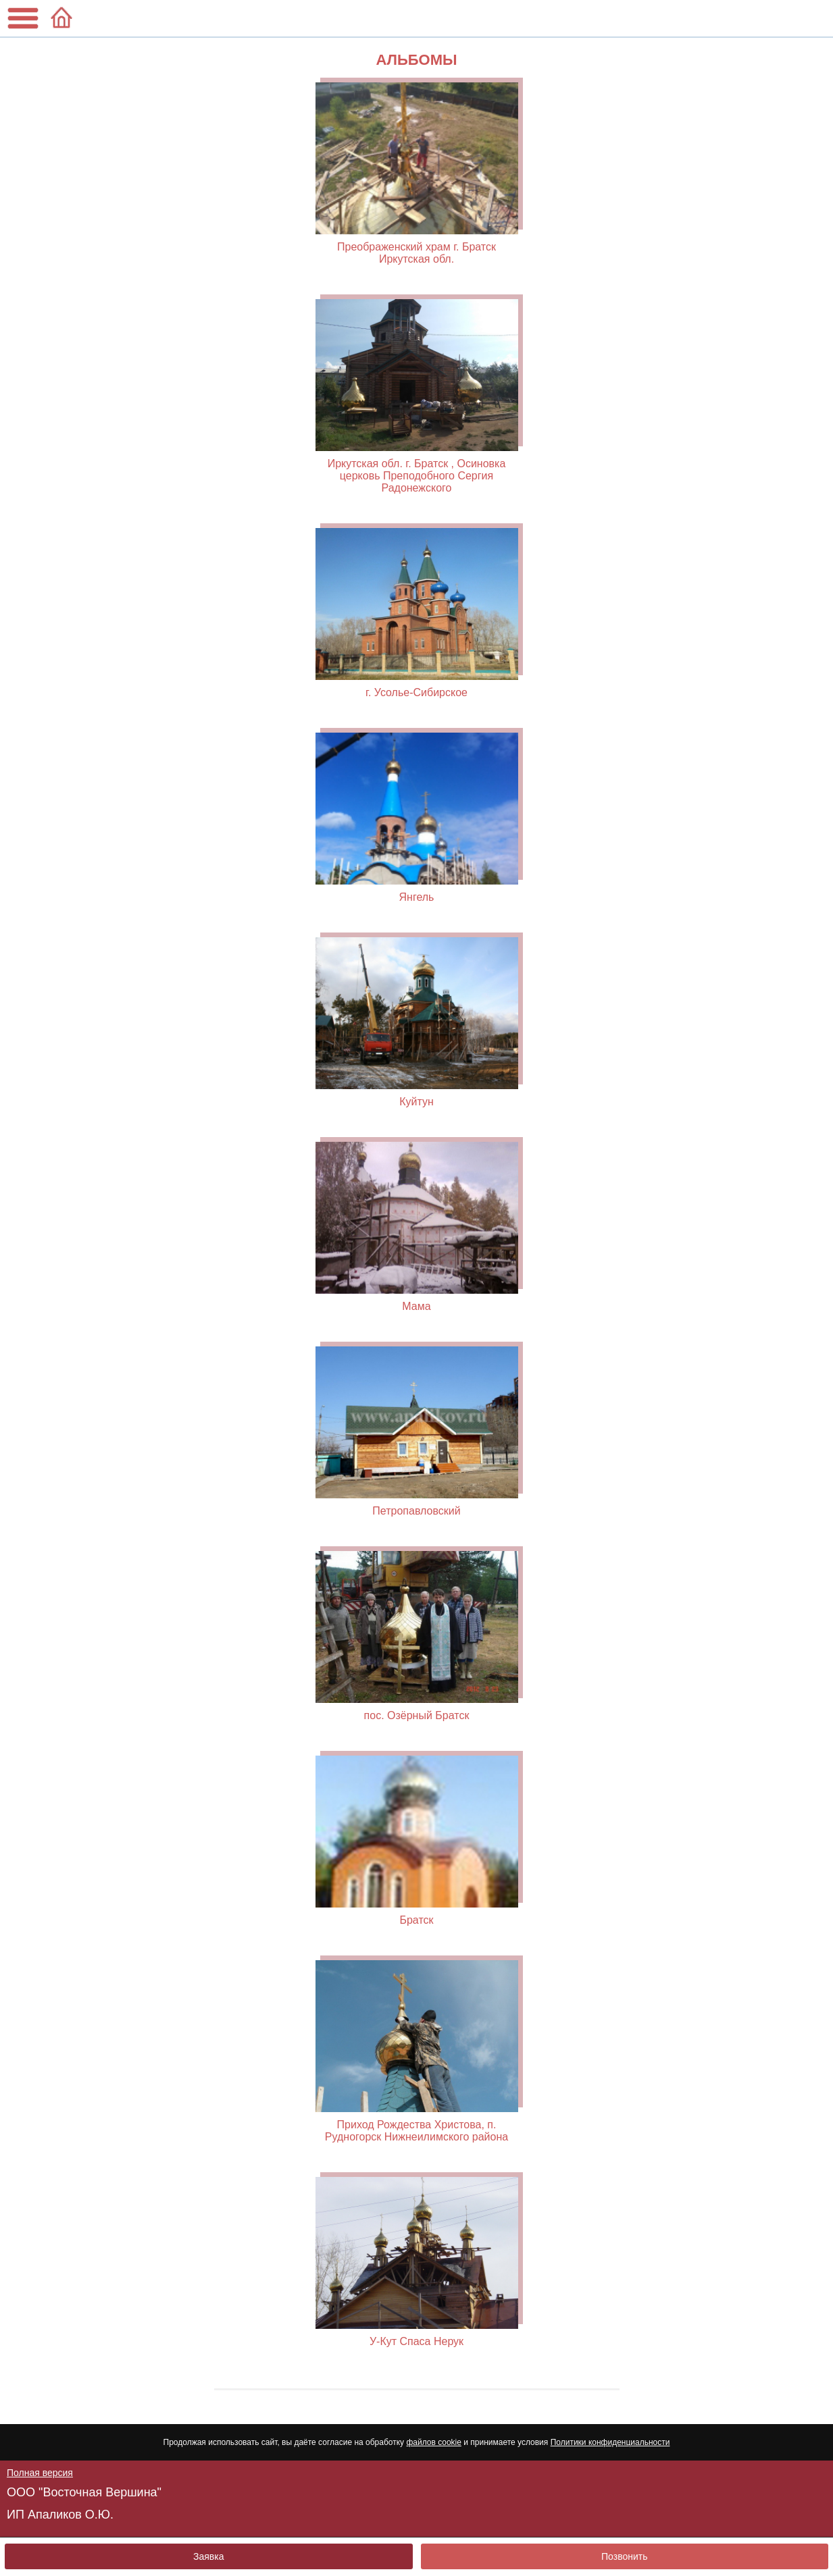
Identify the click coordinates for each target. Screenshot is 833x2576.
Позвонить (624, 2556)
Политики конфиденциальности (610, 2442)
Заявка (208, 2556)
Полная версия (40, 2472)
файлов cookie (433, 2442)
